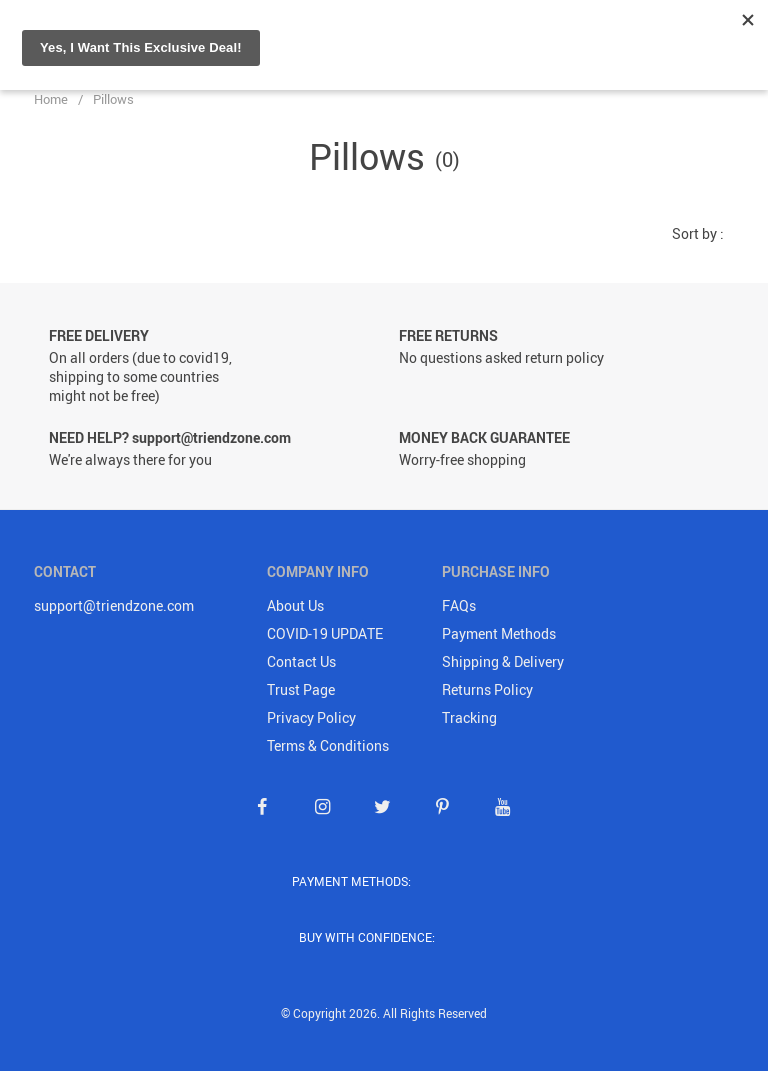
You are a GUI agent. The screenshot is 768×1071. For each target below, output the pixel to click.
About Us (295, 605)
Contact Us (301, 661)
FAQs (459, 605)
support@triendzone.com (114, 605)
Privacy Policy (311, 717)
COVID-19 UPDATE (325, 633)
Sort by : (698, 233)
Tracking (469, 717)
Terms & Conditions (328, 745)
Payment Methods (499, 633)
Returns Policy (487, 689)
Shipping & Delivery (503, 661)
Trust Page (301, 689)
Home (51, 99)
